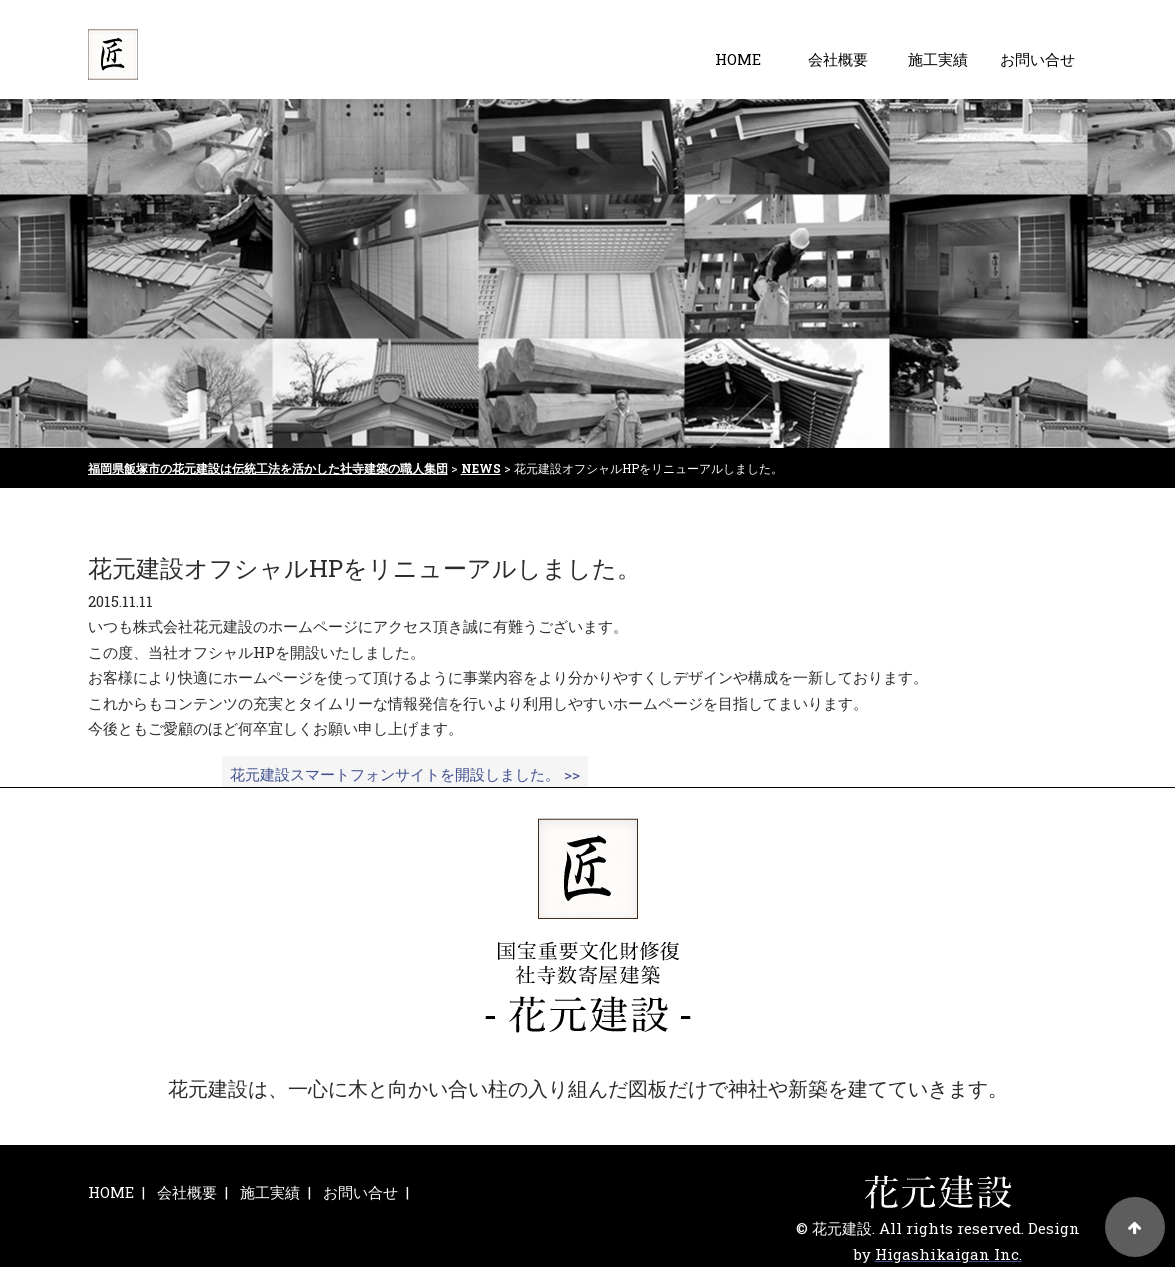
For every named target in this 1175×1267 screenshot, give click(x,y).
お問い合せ (1037, 59)
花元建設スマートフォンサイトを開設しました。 (405, 774)
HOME (738, 59)
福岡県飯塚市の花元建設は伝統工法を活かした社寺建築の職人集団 (268, 468)
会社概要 (838, 59)
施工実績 (938, 59)
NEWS (481, 468)
